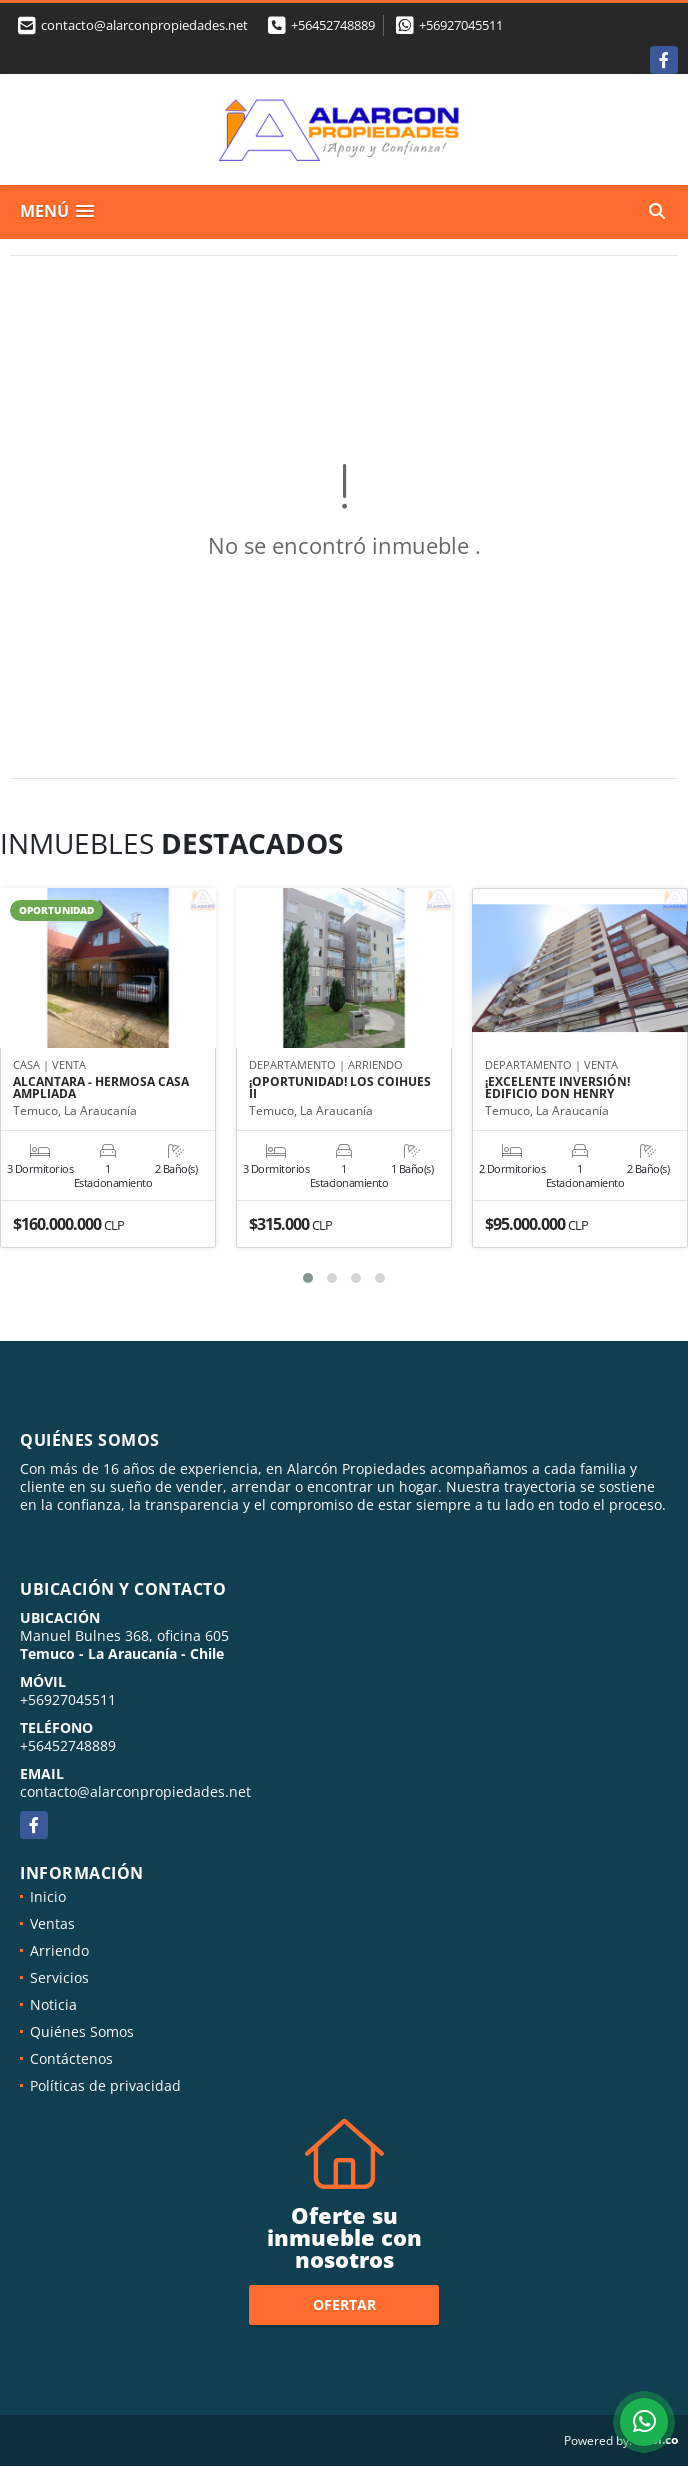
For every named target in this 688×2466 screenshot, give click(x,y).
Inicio (48, 1896)
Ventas (52, 1923)
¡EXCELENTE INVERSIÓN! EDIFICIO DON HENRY (557, 1088)
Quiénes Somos (82, 2031)
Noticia (53, 2004)
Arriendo (59, 1950)
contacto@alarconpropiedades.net (135, 1791)
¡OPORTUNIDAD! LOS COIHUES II (340, 1088)
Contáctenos (71, 2058)
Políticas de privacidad (105, 2085)
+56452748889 (333, 25)
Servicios (59, 1977)
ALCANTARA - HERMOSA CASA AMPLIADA (101, 1088)
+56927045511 (461, 25)
